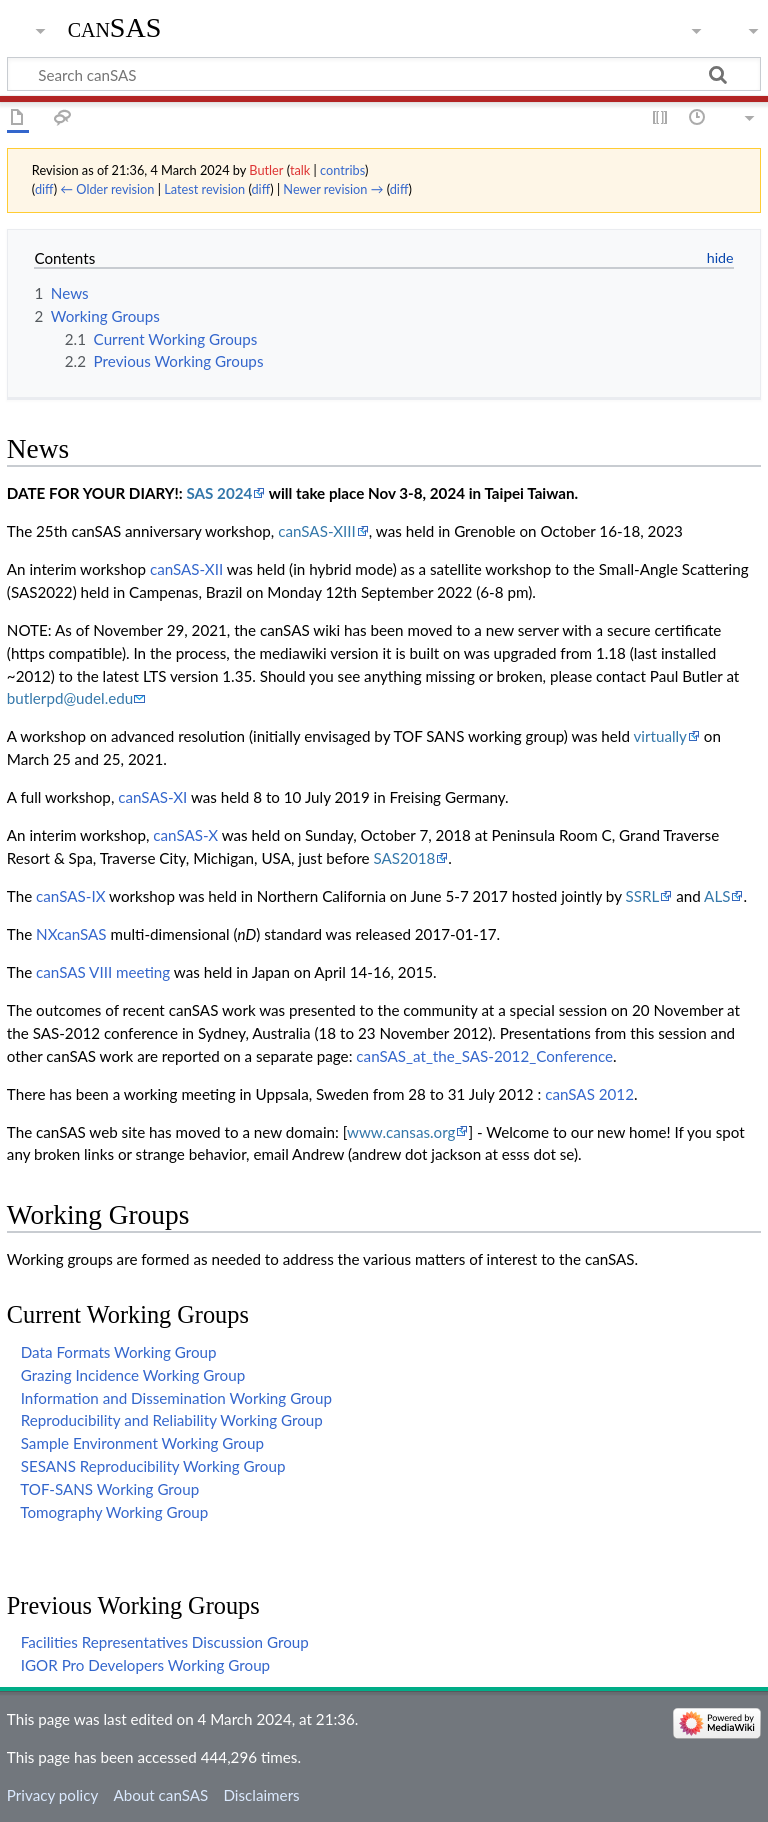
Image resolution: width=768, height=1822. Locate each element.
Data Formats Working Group (119, 1352)
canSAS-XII (186, 569)
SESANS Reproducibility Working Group (153, 1466)
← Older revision (107, 189)
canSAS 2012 (589, 1094)
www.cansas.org (401, 1132)
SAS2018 (405, 858)
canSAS (115, 27)
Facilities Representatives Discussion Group (165, 1642)
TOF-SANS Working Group (109, 1489)
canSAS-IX (70, 896)
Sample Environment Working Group (142, 1443)
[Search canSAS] (384, 74)
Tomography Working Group (114, 1512)
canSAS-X (185, 835)
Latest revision (204, 189)
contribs (342, 170)
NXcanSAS (71, 934)
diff (44, 189)
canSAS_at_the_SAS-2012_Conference (484, 1056)
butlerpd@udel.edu (70, 698)
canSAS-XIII (317, 531)
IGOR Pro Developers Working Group (145, 1665)
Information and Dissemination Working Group (176, 1398)
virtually (659, 736)
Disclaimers (261, 1795)
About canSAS (160, 1795)
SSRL (643, 896)
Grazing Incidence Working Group (133, 1375)
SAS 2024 (219, 493)
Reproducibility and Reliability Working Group (172, 1420)
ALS (717, 896)
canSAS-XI (152, 797)
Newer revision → (333, 189)
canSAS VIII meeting (103, 972)
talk (300, 170)
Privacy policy (52, 1795)
